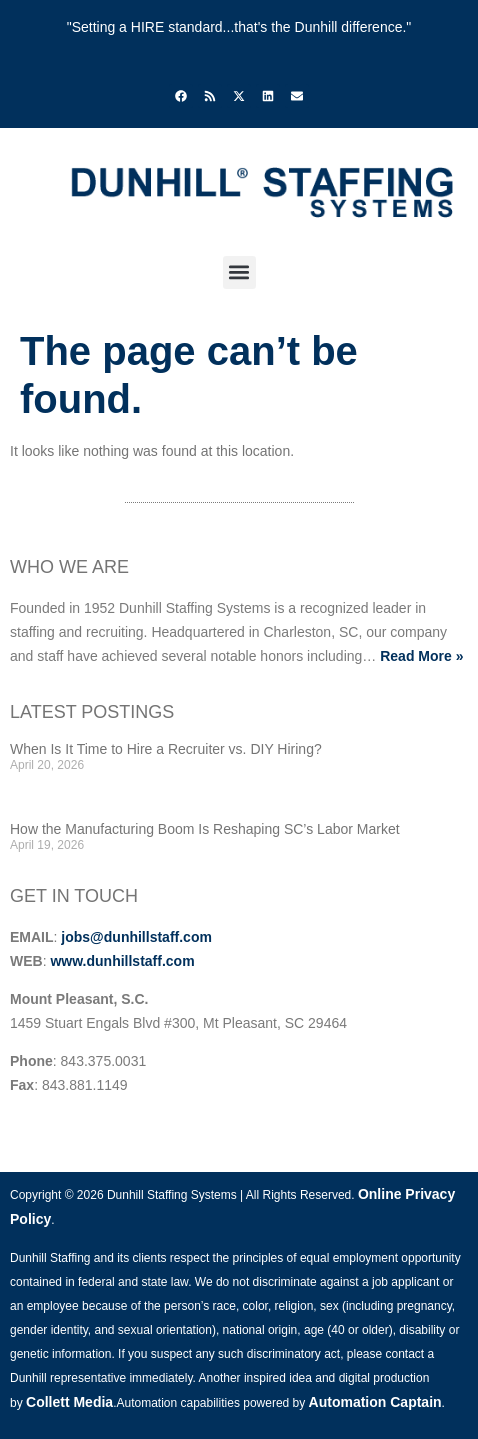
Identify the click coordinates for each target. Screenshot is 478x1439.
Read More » (421, 656)
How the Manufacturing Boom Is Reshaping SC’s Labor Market (205, 829)
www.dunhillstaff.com (122, 961)
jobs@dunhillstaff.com (136, 937)
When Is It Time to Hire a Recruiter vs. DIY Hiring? (166, 749)
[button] (239, 272)
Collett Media (69, 1402)
